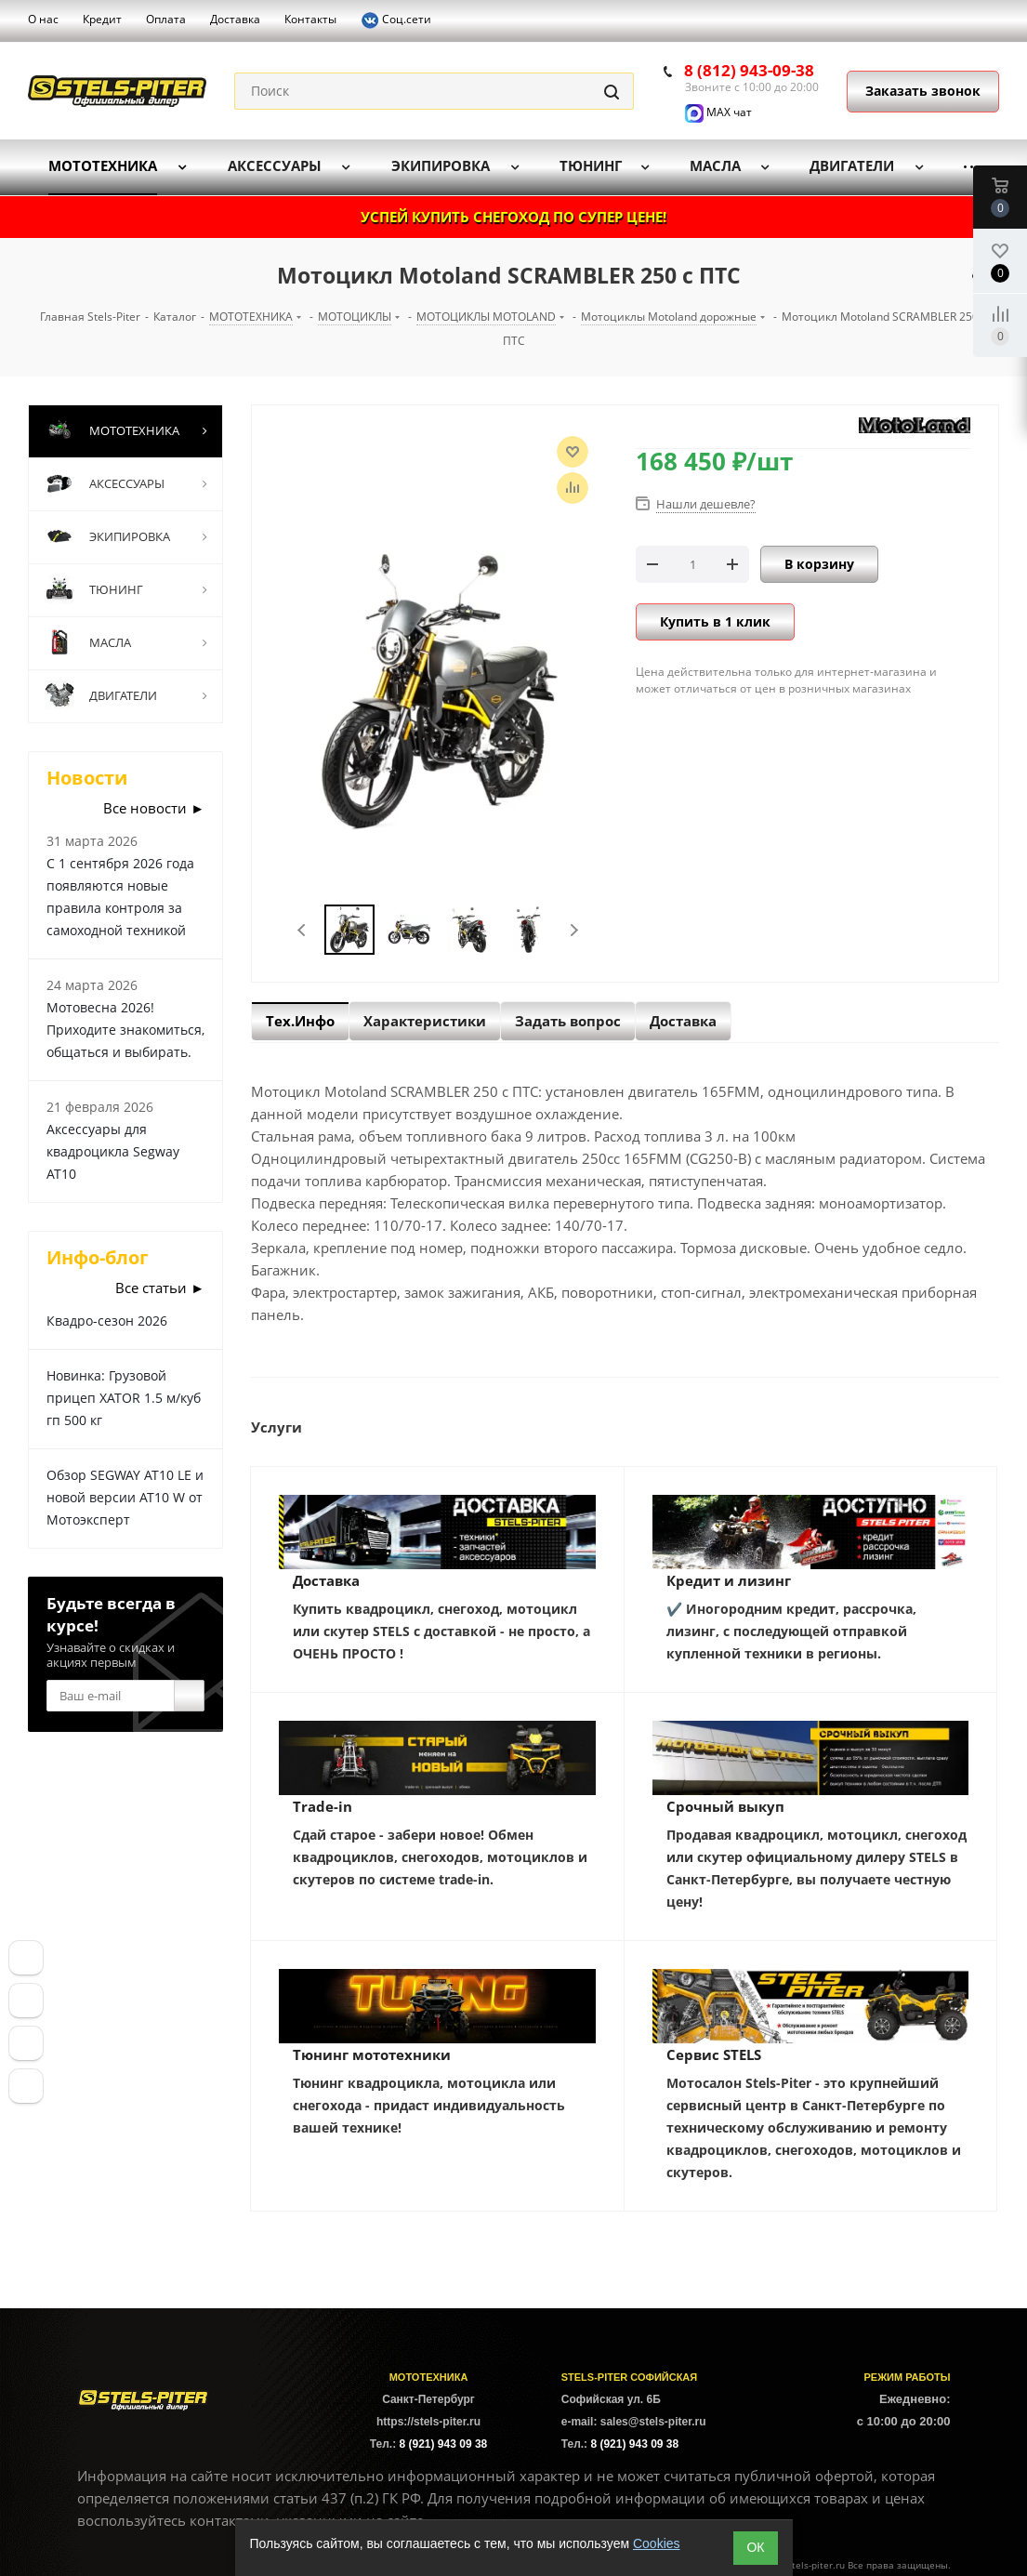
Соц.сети (396, 20)
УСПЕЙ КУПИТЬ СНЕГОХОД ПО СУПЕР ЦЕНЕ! (513, 216)
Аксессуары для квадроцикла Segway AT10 (112, 1151)
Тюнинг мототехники (372, 2054)
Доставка (326, 1580)
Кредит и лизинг (728, 1580)
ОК (755, 2547)
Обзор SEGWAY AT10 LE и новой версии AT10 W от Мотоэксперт (125, 1497)
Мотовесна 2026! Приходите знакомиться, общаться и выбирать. (125, 1029)
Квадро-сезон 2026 (106, 1320)
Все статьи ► (159, 1287)
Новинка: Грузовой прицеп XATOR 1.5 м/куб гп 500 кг (123, 1398)
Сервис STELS (713, 2054)
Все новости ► (153, 808)
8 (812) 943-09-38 (749, 70)
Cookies (656, 2543)
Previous (302, 930)
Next (573, 930)
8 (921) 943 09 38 (444, 2444)
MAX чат (718, 112)
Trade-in (322, 1806)
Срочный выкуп (725, 1806)
